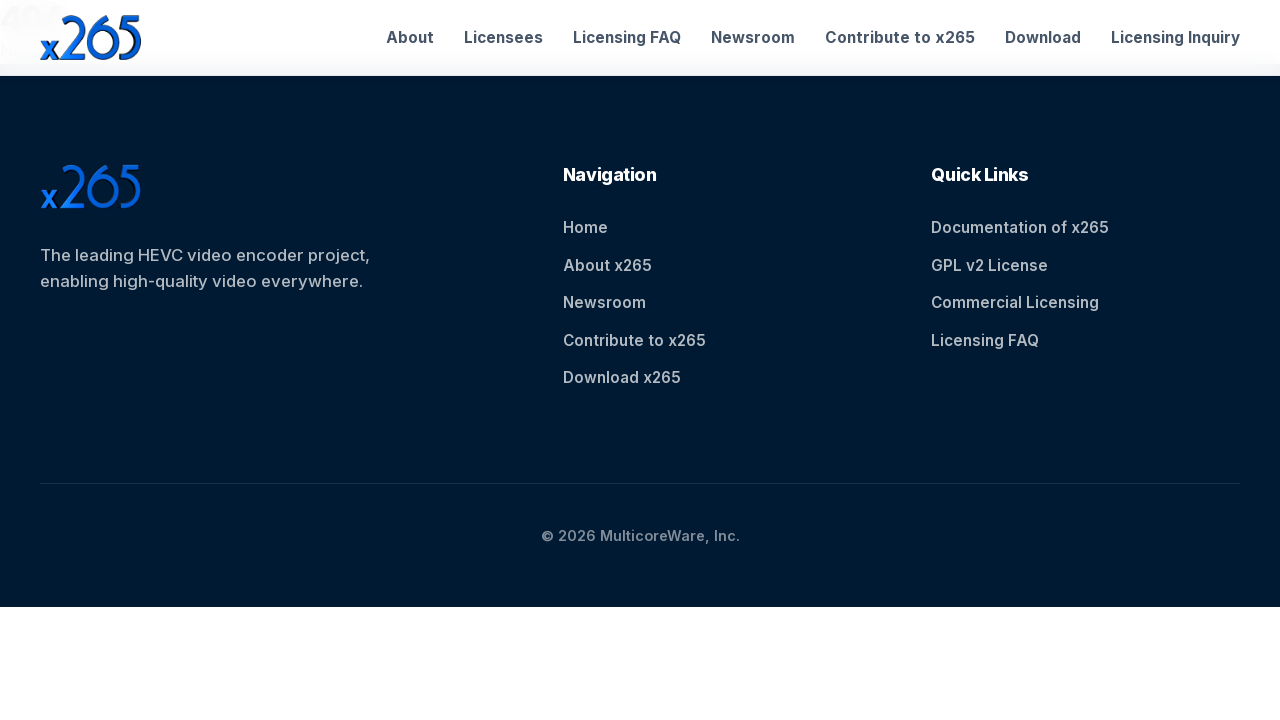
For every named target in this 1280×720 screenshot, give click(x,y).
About (410, 37)
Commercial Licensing (1015, 302)
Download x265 (622, 377)
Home (585, 227)
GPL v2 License (989, 265)
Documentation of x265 (1020, 227)
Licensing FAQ (627, 37)
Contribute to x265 (900, 37)
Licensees (503, 37)
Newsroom (753, 37)
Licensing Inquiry (1175, 37)
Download (1043, 37)
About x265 (607, 265)
